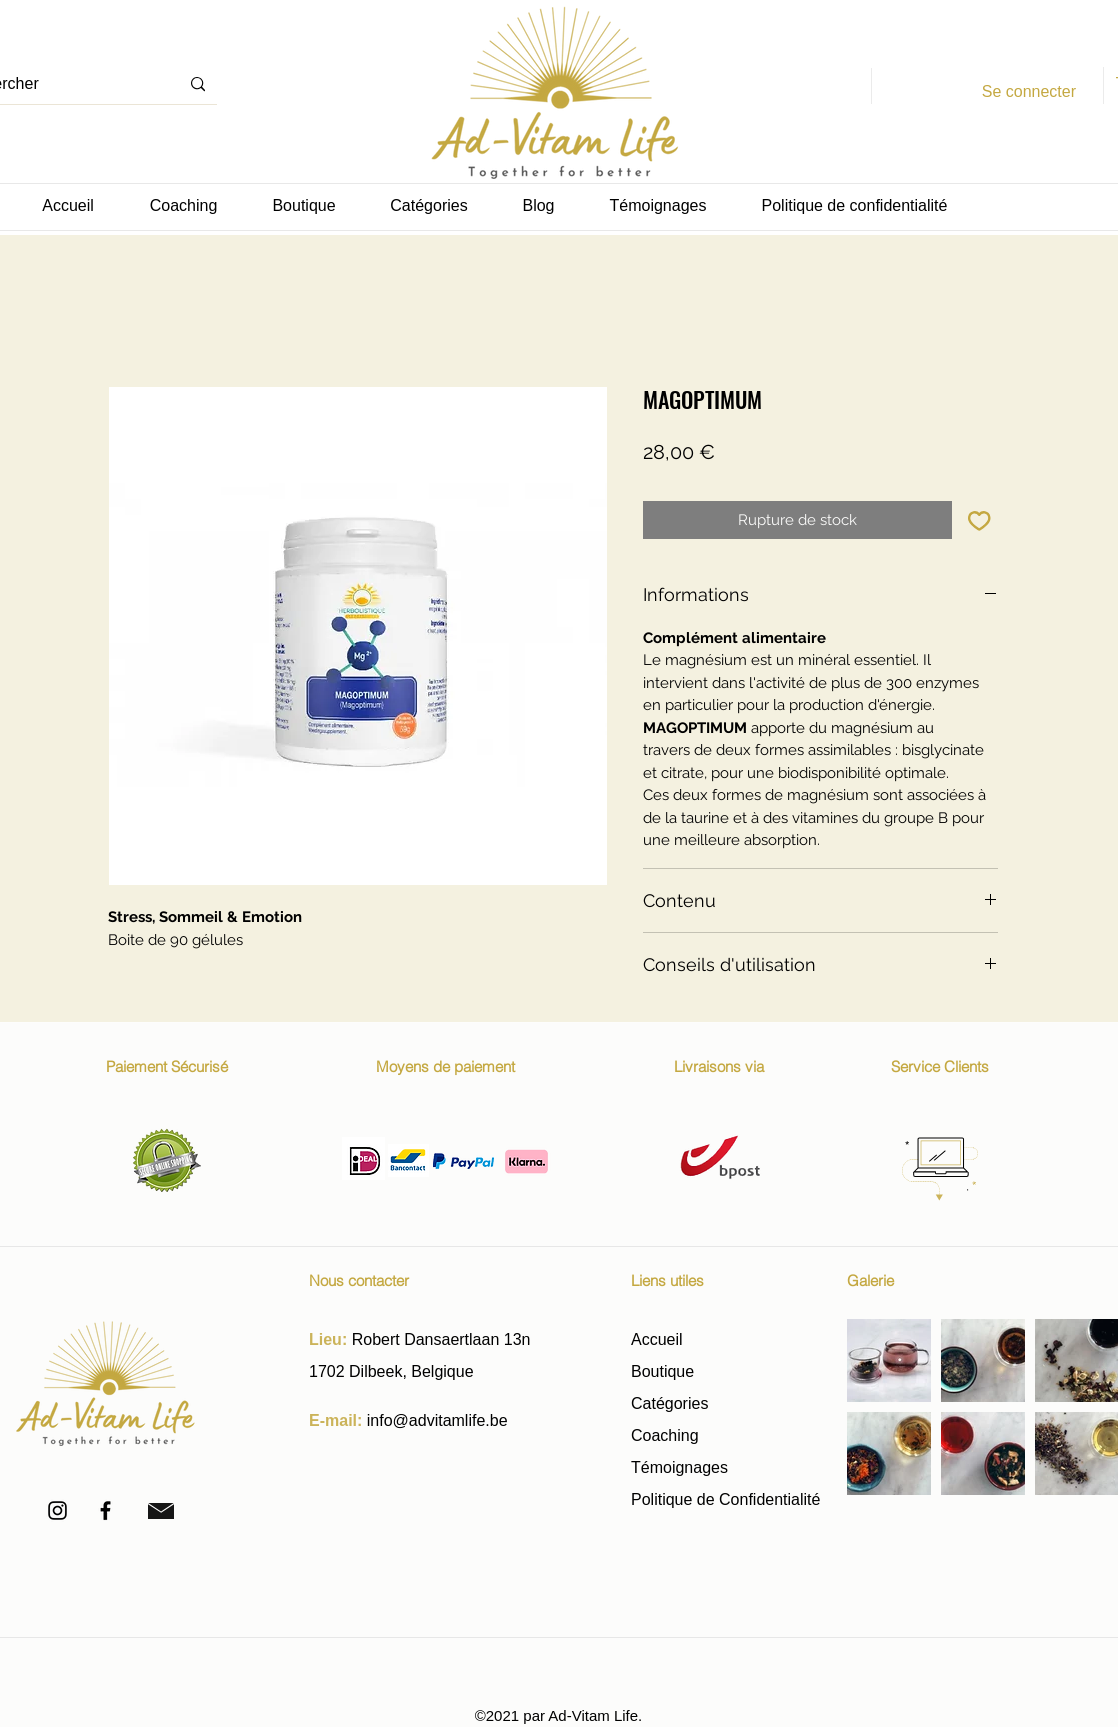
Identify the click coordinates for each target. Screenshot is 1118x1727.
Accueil (657, 1339)
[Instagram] (57, 1510)
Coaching (665, 1435)
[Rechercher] (198, 84)
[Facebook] (105, 1510)
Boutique (665, 1371)
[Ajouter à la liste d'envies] (979, 520)
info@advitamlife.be (437, 1420)
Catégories (669, 1403)
